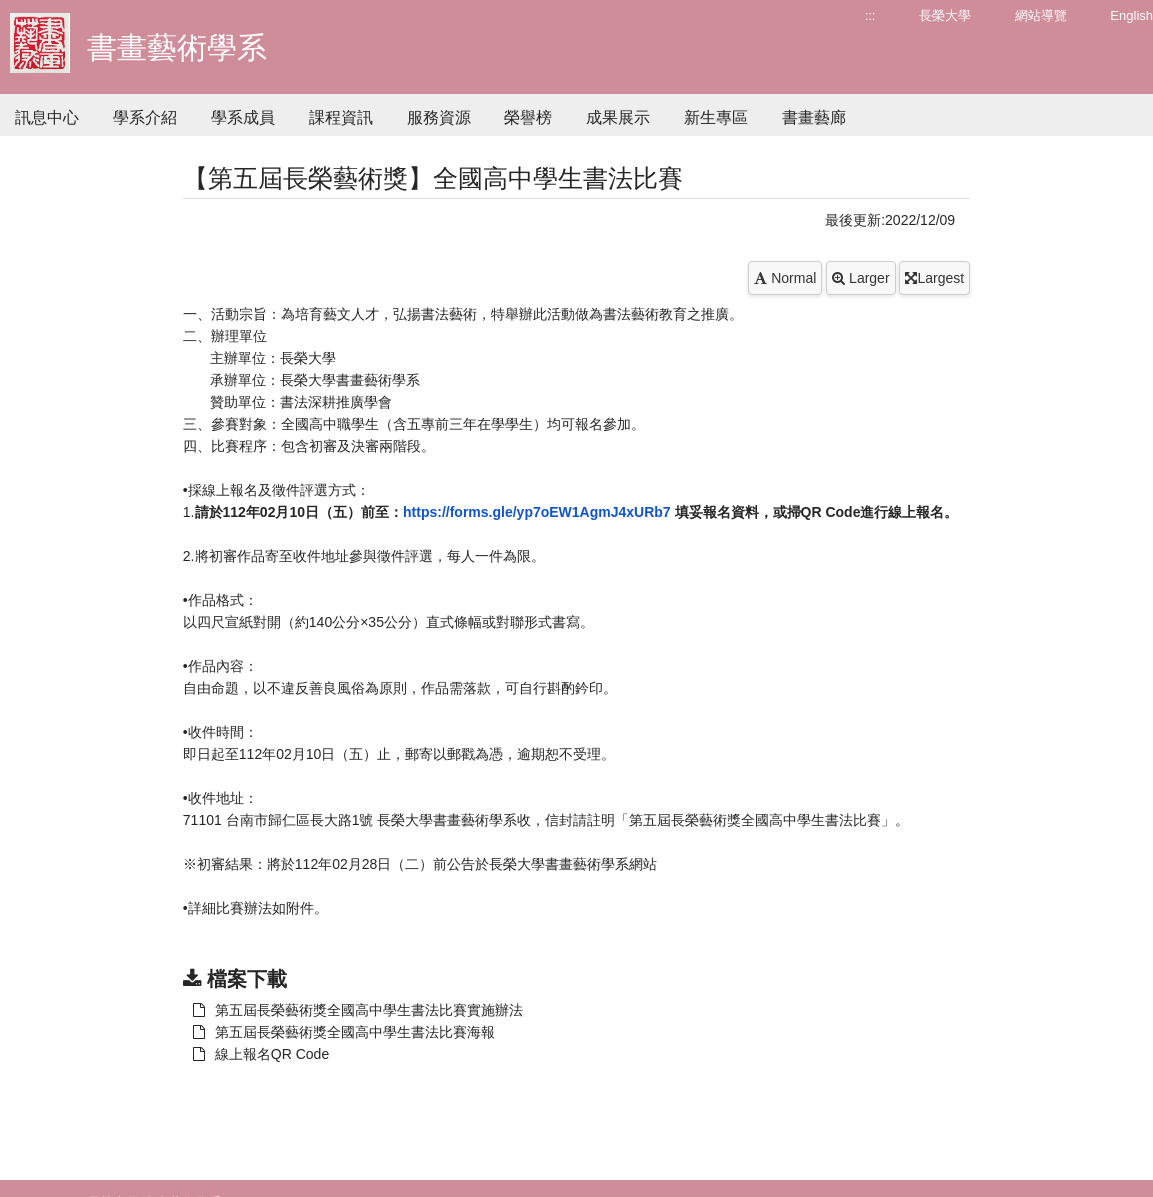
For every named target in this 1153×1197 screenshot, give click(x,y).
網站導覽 (1041, 15)
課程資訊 (341, 117)
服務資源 (439, 117)
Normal (785, 278)
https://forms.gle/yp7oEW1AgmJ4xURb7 (537, 512)
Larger (860, 278)
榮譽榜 (528, 117)
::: (870, 15)
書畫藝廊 (814, 117)
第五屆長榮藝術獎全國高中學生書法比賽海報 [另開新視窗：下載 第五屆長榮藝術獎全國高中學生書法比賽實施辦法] (344, 1032)
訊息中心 (47, 117)
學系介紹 (145, 117)
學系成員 (243, 117)
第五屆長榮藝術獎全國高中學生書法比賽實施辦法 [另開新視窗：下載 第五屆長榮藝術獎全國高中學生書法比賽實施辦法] (358, 1010)
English (1131, 15)
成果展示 (618, 117)
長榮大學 (945, 15)
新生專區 (716, 117)
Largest (934, 278)
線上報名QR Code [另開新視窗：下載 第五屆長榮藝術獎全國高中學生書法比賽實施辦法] (261, 1054)
